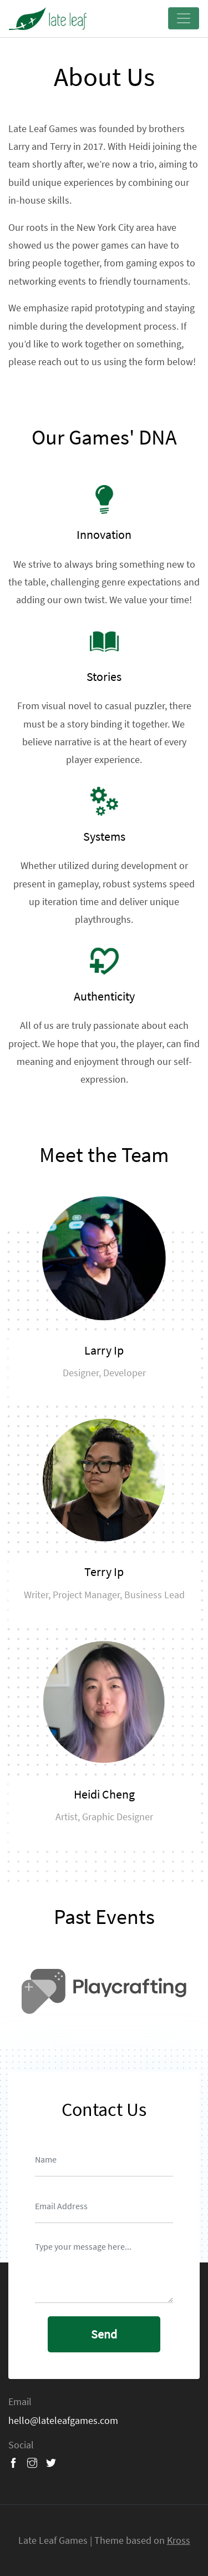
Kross (178, 2540)
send (104, 2334)
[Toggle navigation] (183, 18)
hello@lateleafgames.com (63, 2420)
